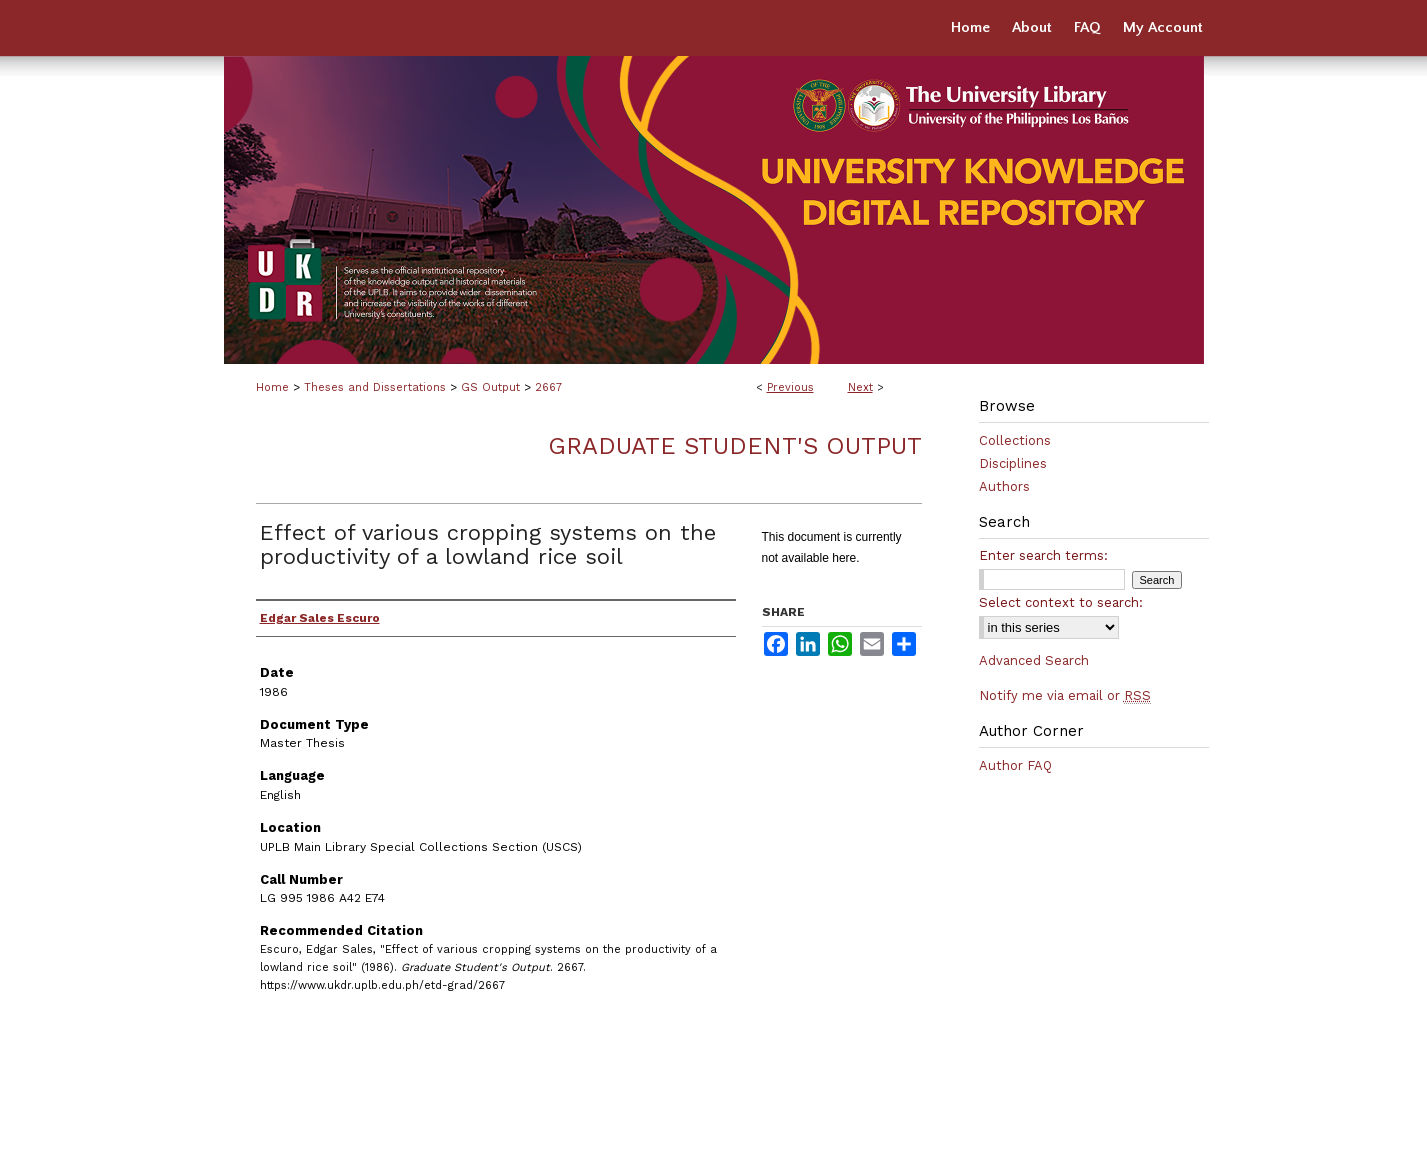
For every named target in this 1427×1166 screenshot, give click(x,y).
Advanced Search (1034, 660)
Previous (790, 387)
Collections (1015, 440)
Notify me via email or (1065, 695)
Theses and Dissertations (375, 387)
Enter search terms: (1043, 555)
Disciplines (1013, 463)
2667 (548, 387)
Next (860, 387)
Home (272, 387)
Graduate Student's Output (735, 446)
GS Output (490, 387)
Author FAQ (1015, 765)
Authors (1004, 486)
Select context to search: (1061, 602)
